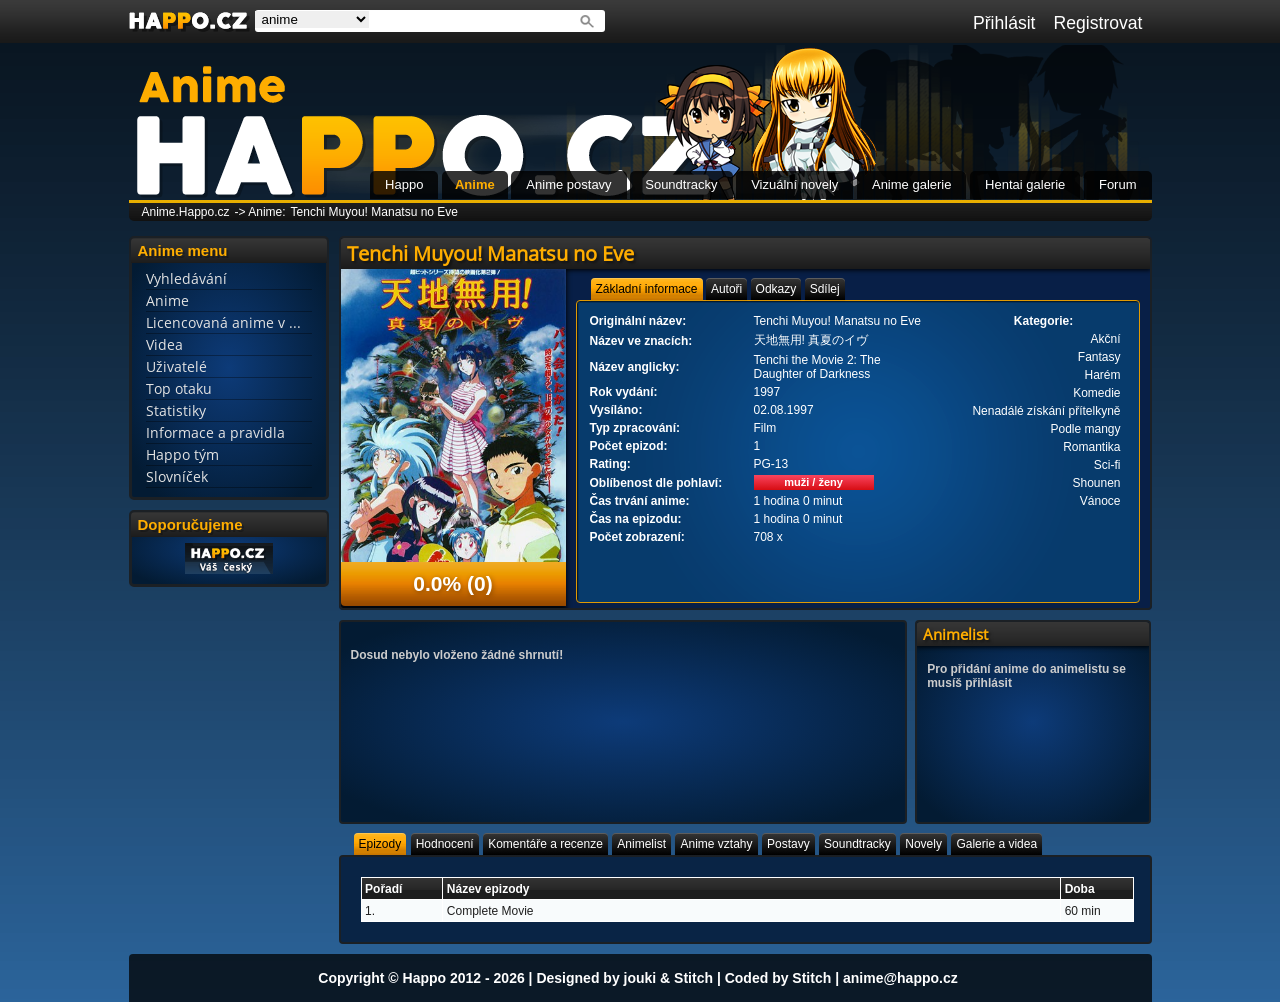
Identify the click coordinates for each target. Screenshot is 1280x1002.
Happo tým (182, 454)
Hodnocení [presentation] (445, 844)
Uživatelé (176, 366)
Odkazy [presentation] (776, 289)
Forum (1118, 184)
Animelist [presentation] (641, 844)
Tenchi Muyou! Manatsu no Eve (374, 212)
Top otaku (179, 388)
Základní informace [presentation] (647, 289)
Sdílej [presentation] (825, 289)
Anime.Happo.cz (186, 212)
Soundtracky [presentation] (857, 844)
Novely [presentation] (923, 844)
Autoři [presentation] (726, 289)
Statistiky (176, 410)
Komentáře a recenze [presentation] (545, 844)
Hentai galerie (1025, 184)
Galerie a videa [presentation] (996, 844)
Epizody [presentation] (380, 844)
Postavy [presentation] (788, 844)
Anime (475, 184)
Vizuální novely (794, 184)
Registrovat (1098, 23)
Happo (404, 184)
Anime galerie (912, 184)
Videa (164, 344)
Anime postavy (568, 184)
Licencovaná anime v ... (223, 322)
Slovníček (177, 476)
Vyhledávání (186, 278)
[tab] (647, 289)
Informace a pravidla (215, 432)
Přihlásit (1004, 23)
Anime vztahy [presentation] (716, 844)
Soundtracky (681, 184)
